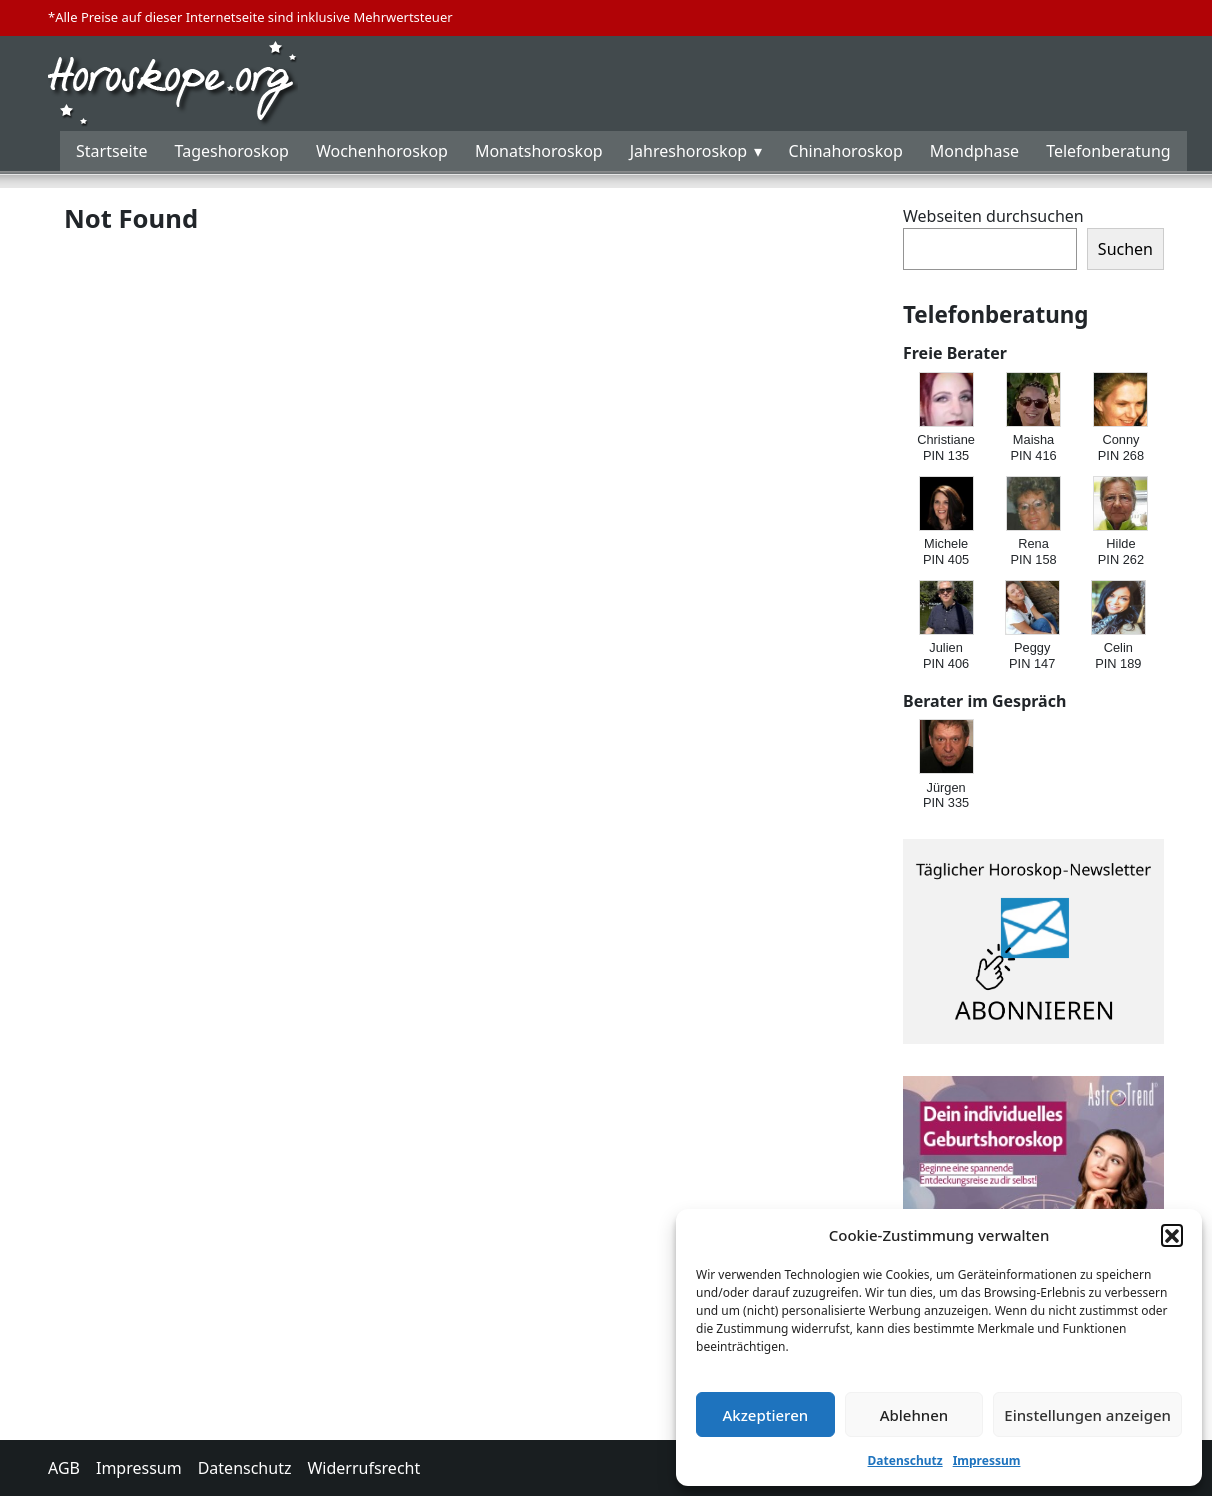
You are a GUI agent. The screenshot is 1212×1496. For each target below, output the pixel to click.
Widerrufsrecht (363, 1468)
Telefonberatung (1108, 151)
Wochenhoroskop (382, 151)
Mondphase (974, 151)
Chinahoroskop (846, 151)
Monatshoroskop (539, 151)
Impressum (987, 1460)
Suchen (1125, 249)
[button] (1172, 1235)
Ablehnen (914, 1415)
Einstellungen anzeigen (1087, 1415)
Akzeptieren (765, 1415)
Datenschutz (905, 1460)
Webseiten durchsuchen (993, 216)
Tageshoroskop (232, 151)
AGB (64, 1468)
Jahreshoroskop (688, 151)
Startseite (112, 151)
